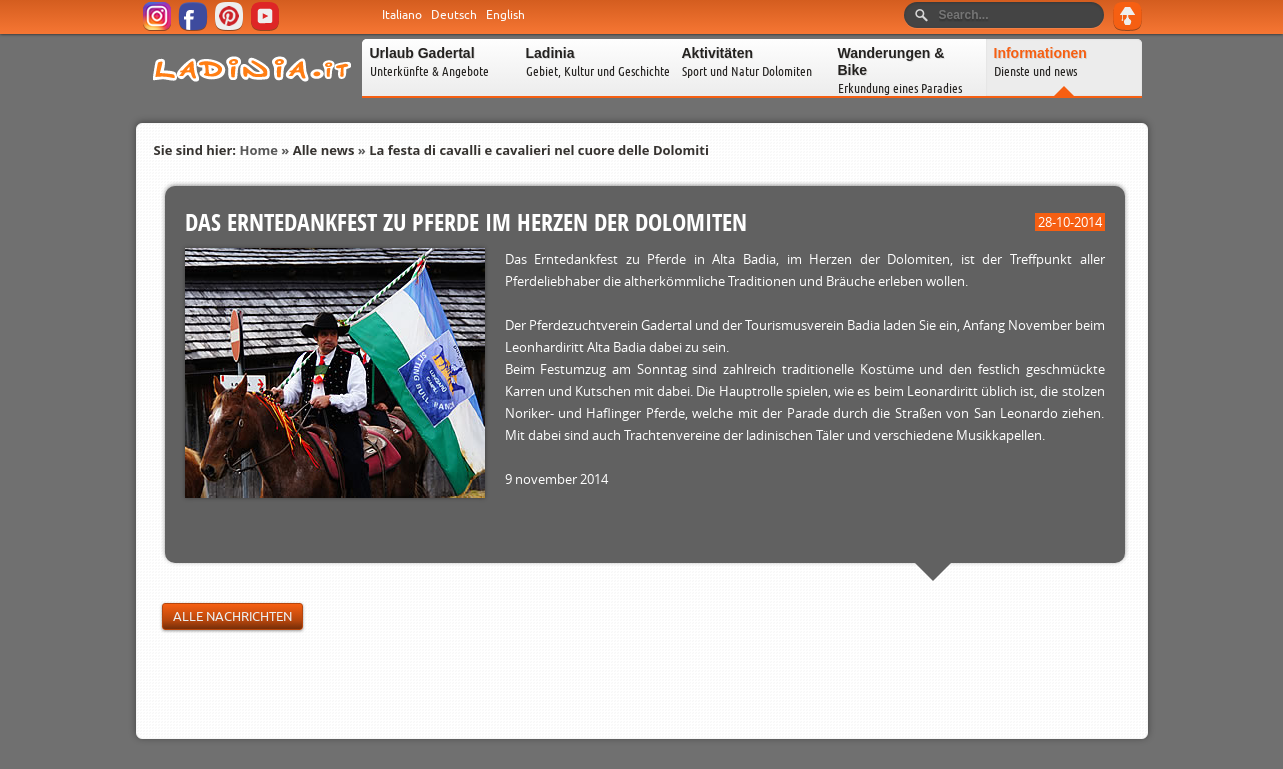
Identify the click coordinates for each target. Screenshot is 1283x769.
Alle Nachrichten (232, 616)
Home (258, 150)
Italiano (402, 15)
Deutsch (454, 15)
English (505, 15)
